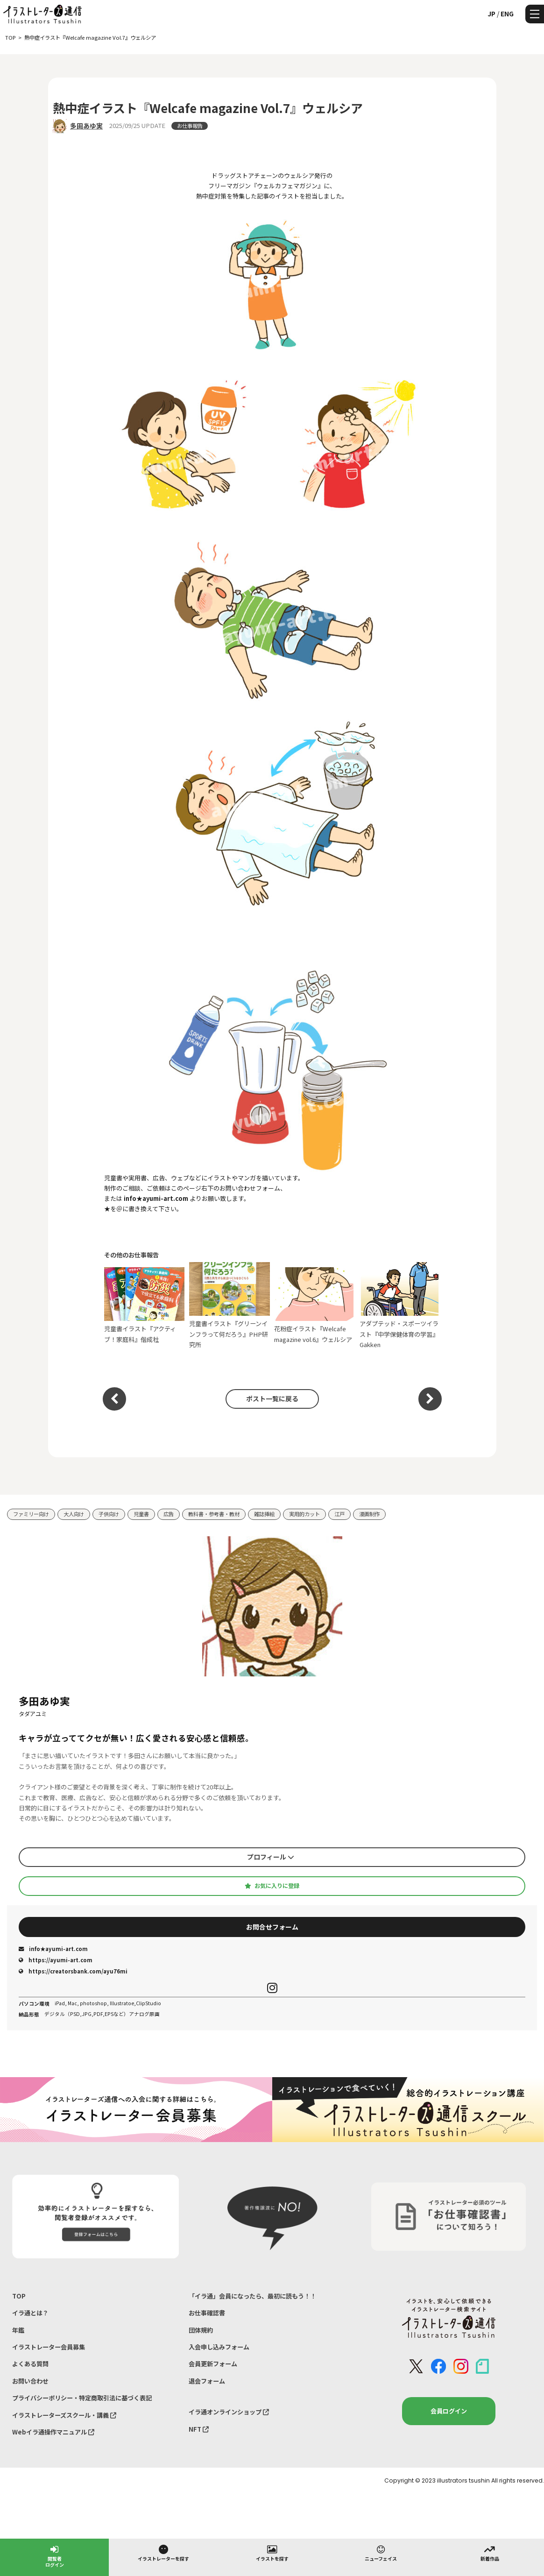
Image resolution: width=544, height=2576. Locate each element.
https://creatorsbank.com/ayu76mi (73, 1971)
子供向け (109, 1514)
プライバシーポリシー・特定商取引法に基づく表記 (82, 2397)
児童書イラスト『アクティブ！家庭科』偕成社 (144, 1305)
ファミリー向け (31, 1514)
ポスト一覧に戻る (272, 1398)
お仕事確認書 (207, 2312)
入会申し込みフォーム (219, 2346)
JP (491, 13)
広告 (168, 1514)
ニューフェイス (381, 2552)
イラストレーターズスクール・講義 (64, 2415)
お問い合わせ (30, 2381)
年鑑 (18, 2330)
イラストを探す (272, 2552)
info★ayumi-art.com (53, 1948)
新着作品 (489, 2552)
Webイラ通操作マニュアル (53, 2431)
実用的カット (304, 1514)
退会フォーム (207, 2381)
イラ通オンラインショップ (229, 2411)
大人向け (74, 1514)
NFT (199, 2429)
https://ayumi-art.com (55, 1960)
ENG (507, 13)
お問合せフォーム (272, 1926)
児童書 (141, 1514)
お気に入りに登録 (272, 1885)
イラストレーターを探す (163, 2552)
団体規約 (201, 2330)
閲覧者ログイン (54, 2555)
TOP (19, 2296)
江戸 (339, 1514)
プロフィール (270, 1856)
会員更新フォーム (213, 2363)
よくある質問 (30, 2363)
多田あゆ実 (86, 125)
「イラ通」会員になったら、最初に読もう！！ (252, 2296)
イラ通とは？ (30, 2312)
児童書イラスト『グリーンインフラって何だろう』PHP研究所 (229, 1305)
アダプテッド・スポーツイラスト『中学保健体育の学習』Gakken (400, 1305)
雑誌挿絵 (264, 1514)
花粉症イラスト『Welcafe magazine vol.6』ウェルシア (314, 1305)
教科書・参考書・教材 (214, 1514)
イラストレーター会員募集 (48, 2346)
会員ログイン (449, 2410)
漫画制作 (369, 1514)
